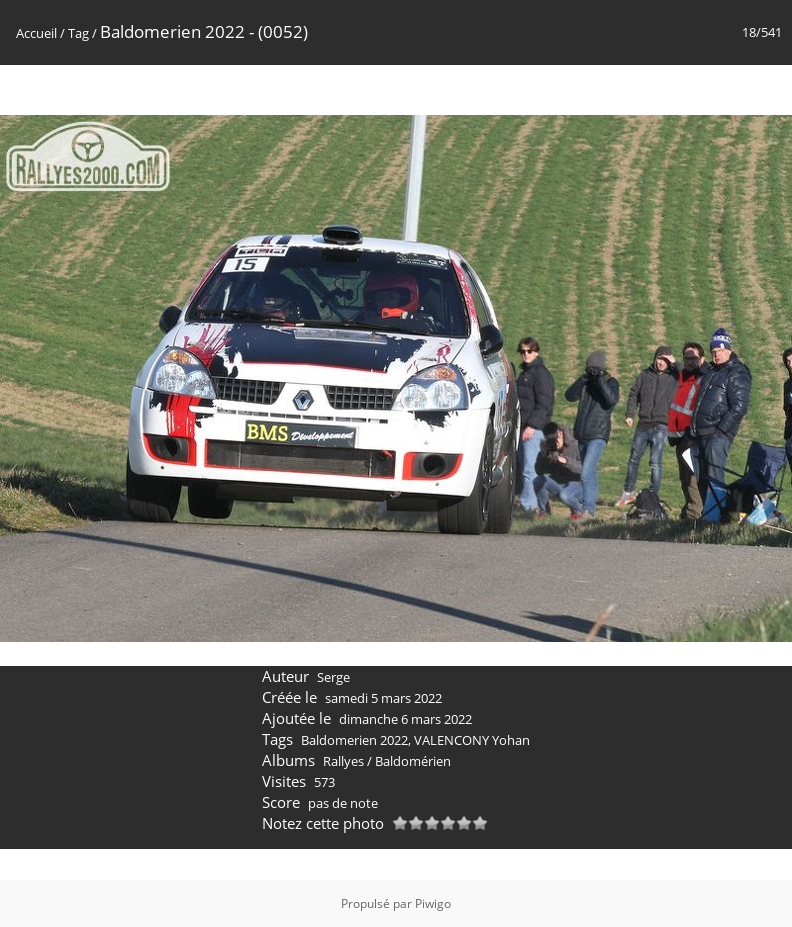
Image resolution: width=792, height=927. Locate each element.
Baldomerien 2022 (354, 740)
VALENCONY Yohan (472, 740)
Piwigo (433, 903)
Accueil (36, 33)
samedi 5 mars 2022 (383, 698)
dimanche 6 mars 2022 (405, 719)
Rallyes (343, 761)
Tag (78, 33)
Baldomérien (413, 761)
